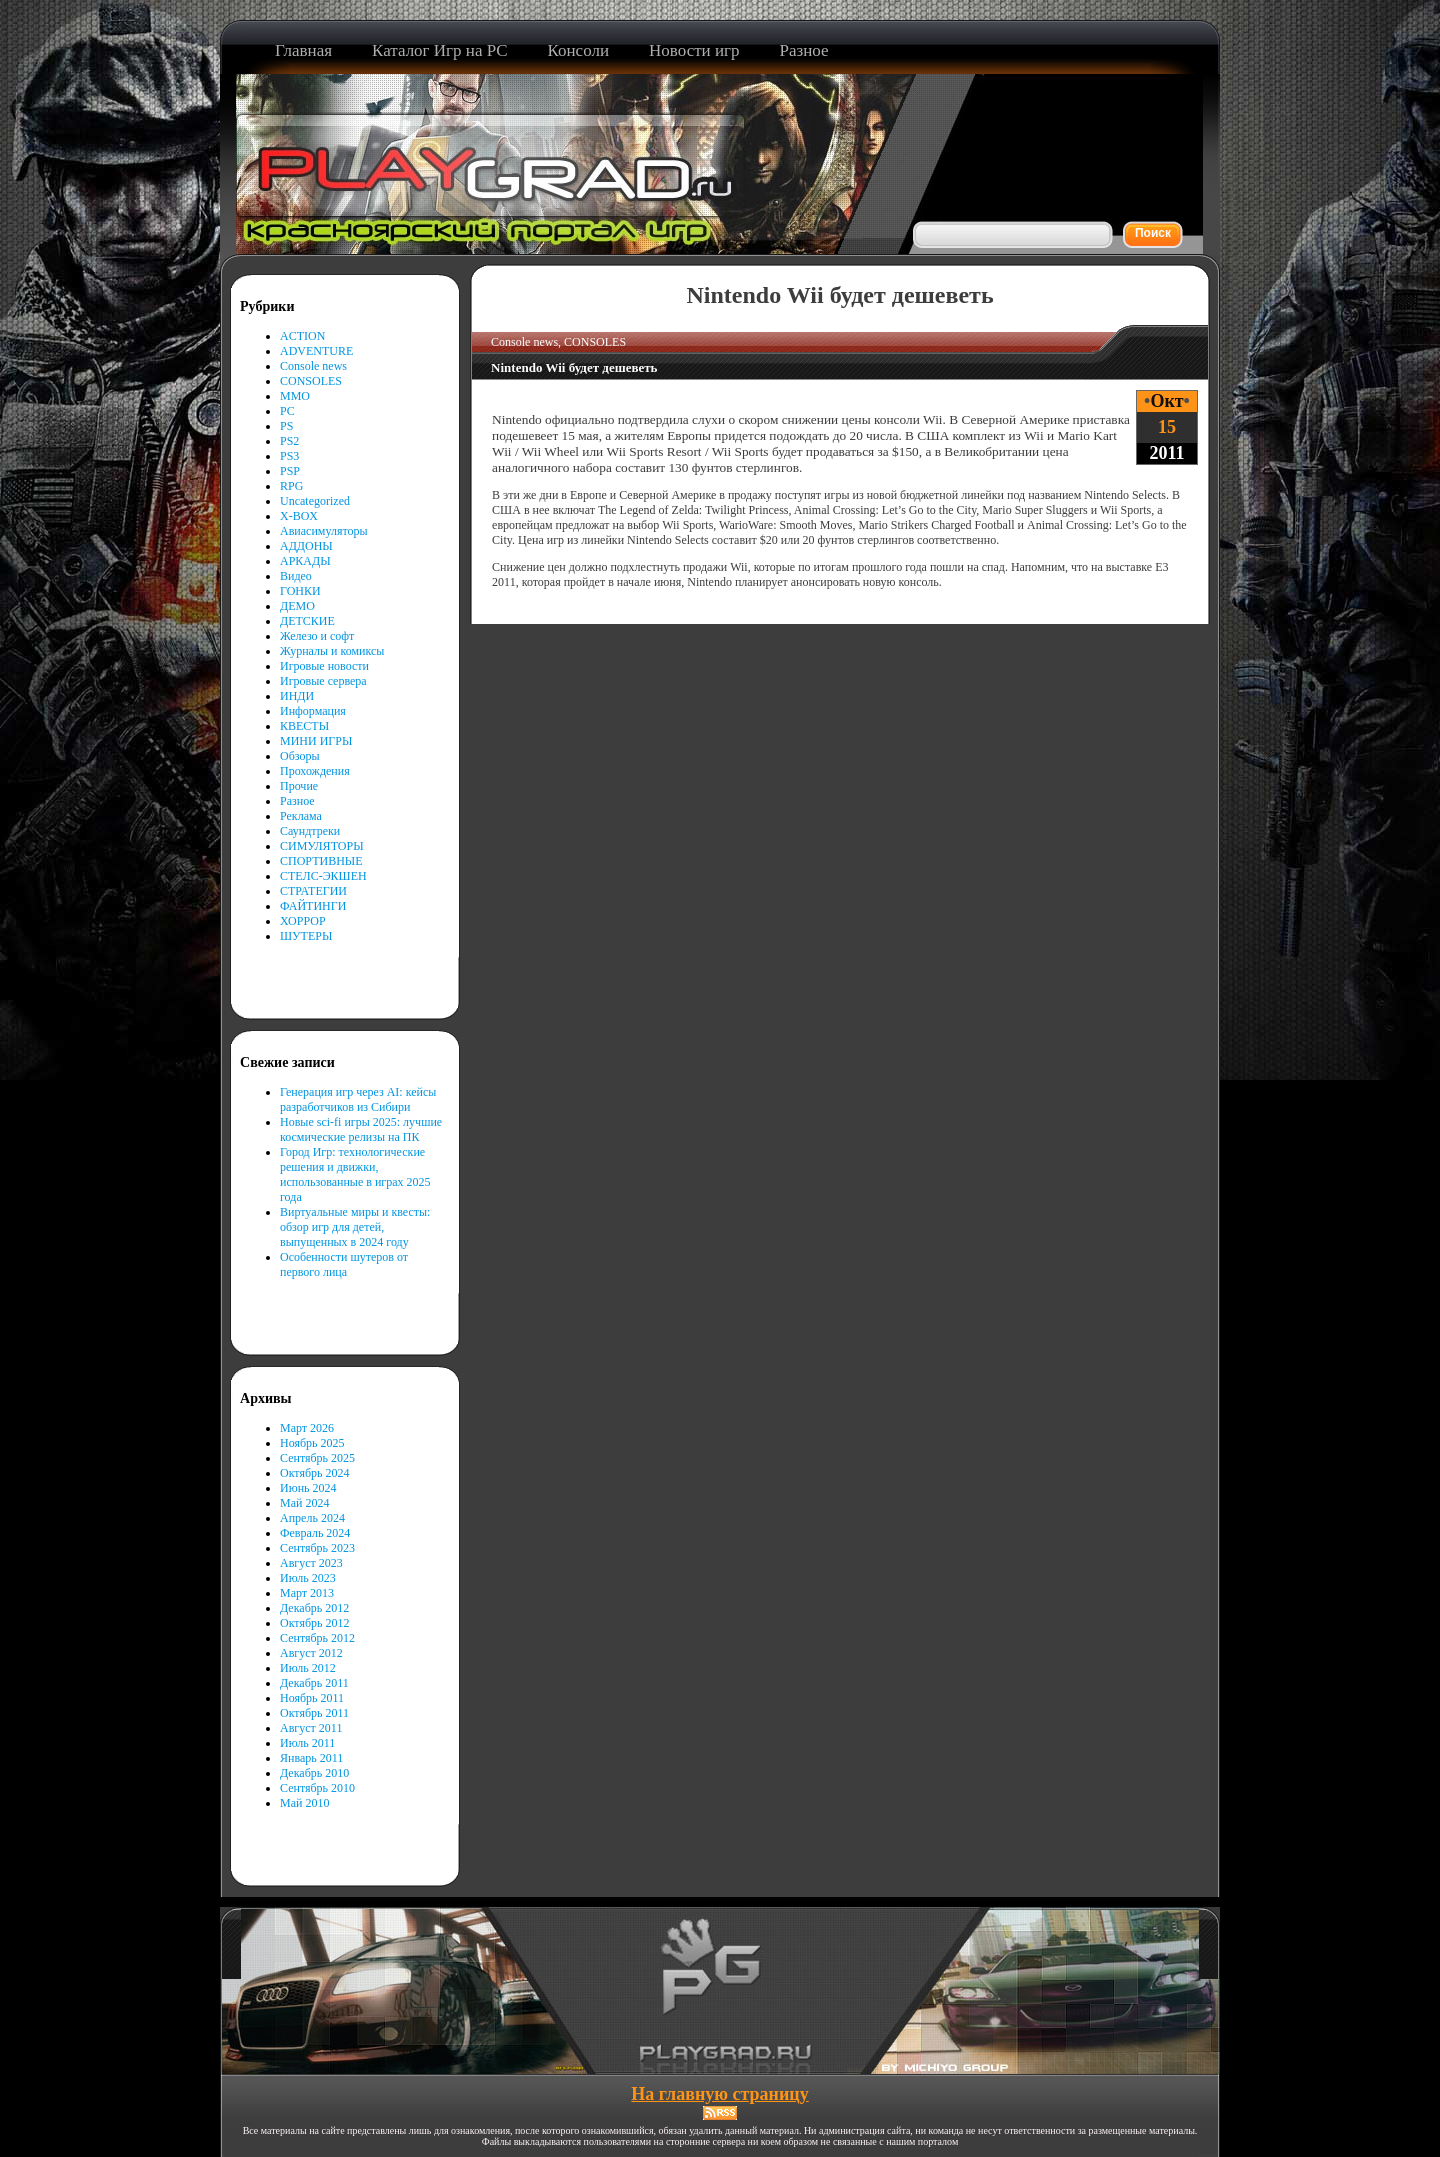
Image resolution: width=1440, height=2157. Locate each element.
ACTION (302, 336)
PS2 (289, 441)
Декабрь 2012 (314, 1608)
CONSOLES (311, 381)
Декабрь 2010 (314, 1773)
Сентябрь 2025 (317, 1458)
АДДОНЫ (306, 546)
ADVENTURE (316, 351)
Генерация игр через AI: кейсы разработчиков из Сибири (358, 1099)
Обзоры (300, 756)
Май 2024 (304, 1503)
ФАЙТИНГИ (313, 906)
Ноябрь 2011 (312, 1698)
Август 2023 (311, 1563)
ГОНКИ (300, 591)
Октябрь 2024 (315, 1473)
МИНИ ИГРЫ (316, 741)
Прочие (299, 786)
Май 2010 (304, 1803)
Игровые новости (324, 666)
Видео (296, 576)
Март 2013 (307, 1593)
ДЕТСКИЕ (307, 621)
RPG (291, 486)
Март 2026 (307, 1428)
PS (286, 426)
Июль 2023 (308, 1578)
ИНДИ (297, 696)
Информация (313, 711)
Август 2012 (311, 1653)
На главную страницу (719, 2094)
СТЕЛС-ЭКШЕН (323, 876)
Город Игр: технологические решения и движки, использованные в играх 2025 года (355, 1174)
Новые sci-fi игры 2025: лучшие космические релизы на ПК (361, 1129)
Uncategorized (315, 501)
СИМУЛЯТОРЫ (322, 846)
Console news (313, 366)
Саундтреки (310, 831)
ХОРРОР (303, 921)
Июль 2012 (308, 1668)
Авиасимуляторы (324, 531)
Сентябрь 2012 (317, 1638)
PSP (290, 471)
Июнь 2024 (308, 1488)
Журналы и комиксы (332, 651)
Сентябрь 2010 (317, 1788)
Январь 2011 (311, 1758)
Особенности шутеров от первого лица (344, 1264)
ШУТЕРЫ (306, 936)
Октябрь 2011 (314, 1713)
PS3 (289, 456)
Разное (297, 801)
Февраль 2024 (315, 1533)
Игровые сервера (323, 681)
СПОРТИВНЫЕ (321, 861)
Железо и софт (317, 636)
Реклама (301, 816)
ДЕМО (297, 606)
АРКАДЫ (305, 561)
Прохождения (315, 771)
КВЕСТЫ (304, 726)
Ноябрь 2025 (312, 1443)
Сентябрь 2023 (317, 1548)
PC (287, 411)
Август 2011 (311, 1728)
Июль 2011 (307, 1743)
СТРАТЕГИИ (313, 891)
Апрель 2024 (312, 1518)
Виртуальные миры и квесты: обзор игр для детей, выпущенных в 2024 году (355, 1227)
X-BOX (299, 516)
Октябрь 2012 (315, 1623)
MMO (295, 396)
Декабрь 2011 (314, 1683)
